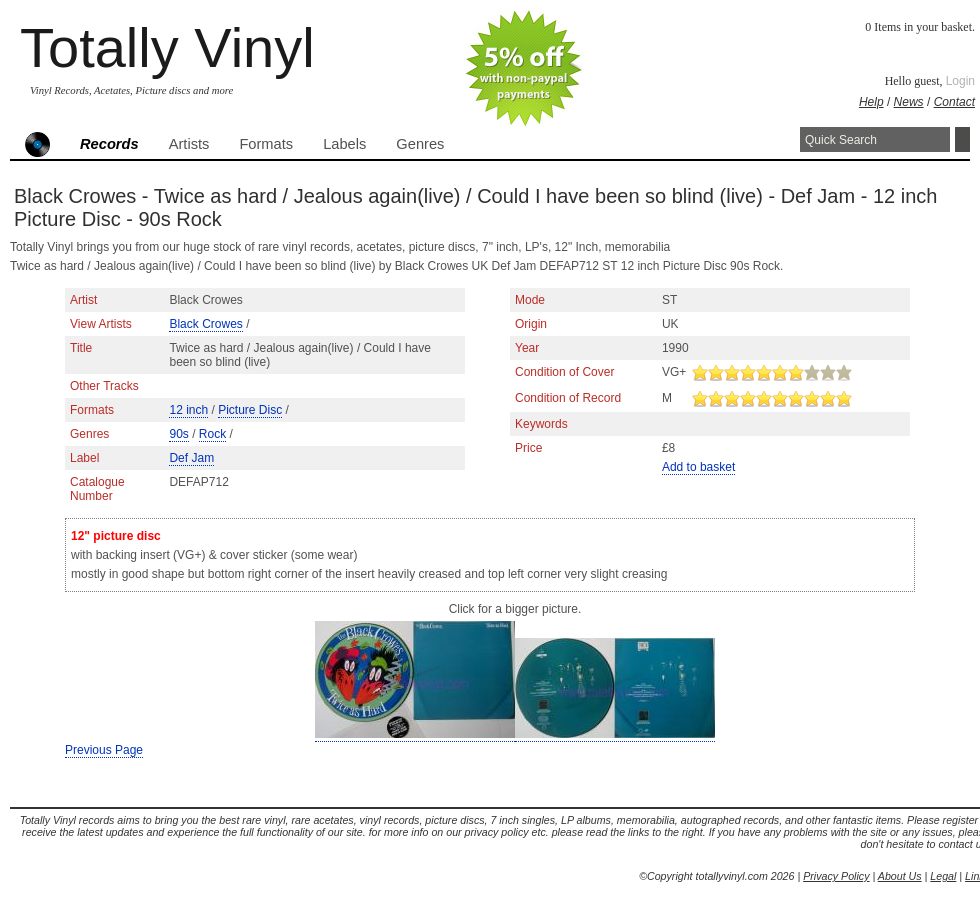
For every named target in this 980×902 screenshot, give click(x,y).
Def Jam (191, 458)
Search (962, 139)
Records (109, 144)
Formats (266, 144)
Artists (189, 144)
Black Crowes (205, 324)
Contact (954, 102)
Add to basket (698, 467)
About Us (900, 876)
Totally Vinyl (167, 47)
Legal (943, 876)
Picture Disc (250, 410)
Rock (212, 434)
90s (178, 434)
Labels (344, 144)
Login (960, 81)
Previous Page (104, 750)
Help (871, 102)
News (909, 102)
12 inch (188, 410)
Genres (420, 144)
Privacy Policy (836, 876)
